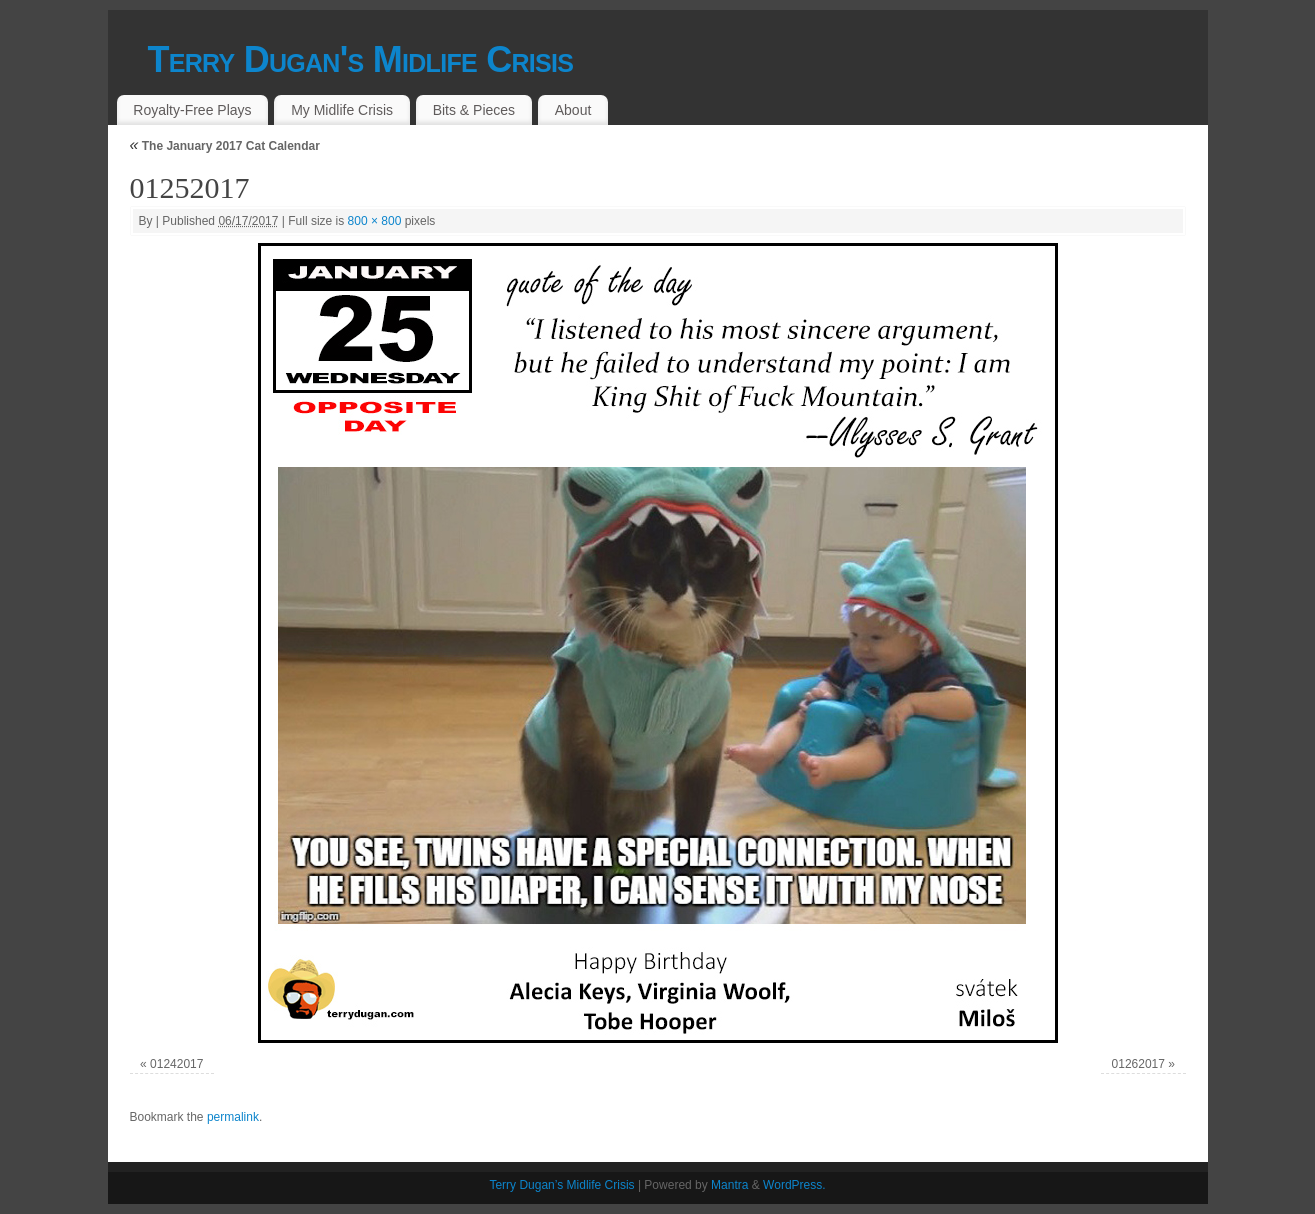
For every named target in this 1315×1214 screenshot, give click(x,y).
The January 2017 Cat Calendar (225, 146)
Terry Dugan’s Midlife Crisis (561, 1185)
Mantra (729, 1185)
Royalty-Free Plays (192, 110)
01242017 (176, 1064)
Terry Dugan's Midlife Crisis (361, 59)
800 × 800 (375, 221)
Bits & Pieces (474, 110)
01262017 (1138, 1064)
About (573, 110)
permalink (233, 1117)
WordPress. (794, 1185)
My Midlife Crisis (342, 110)
